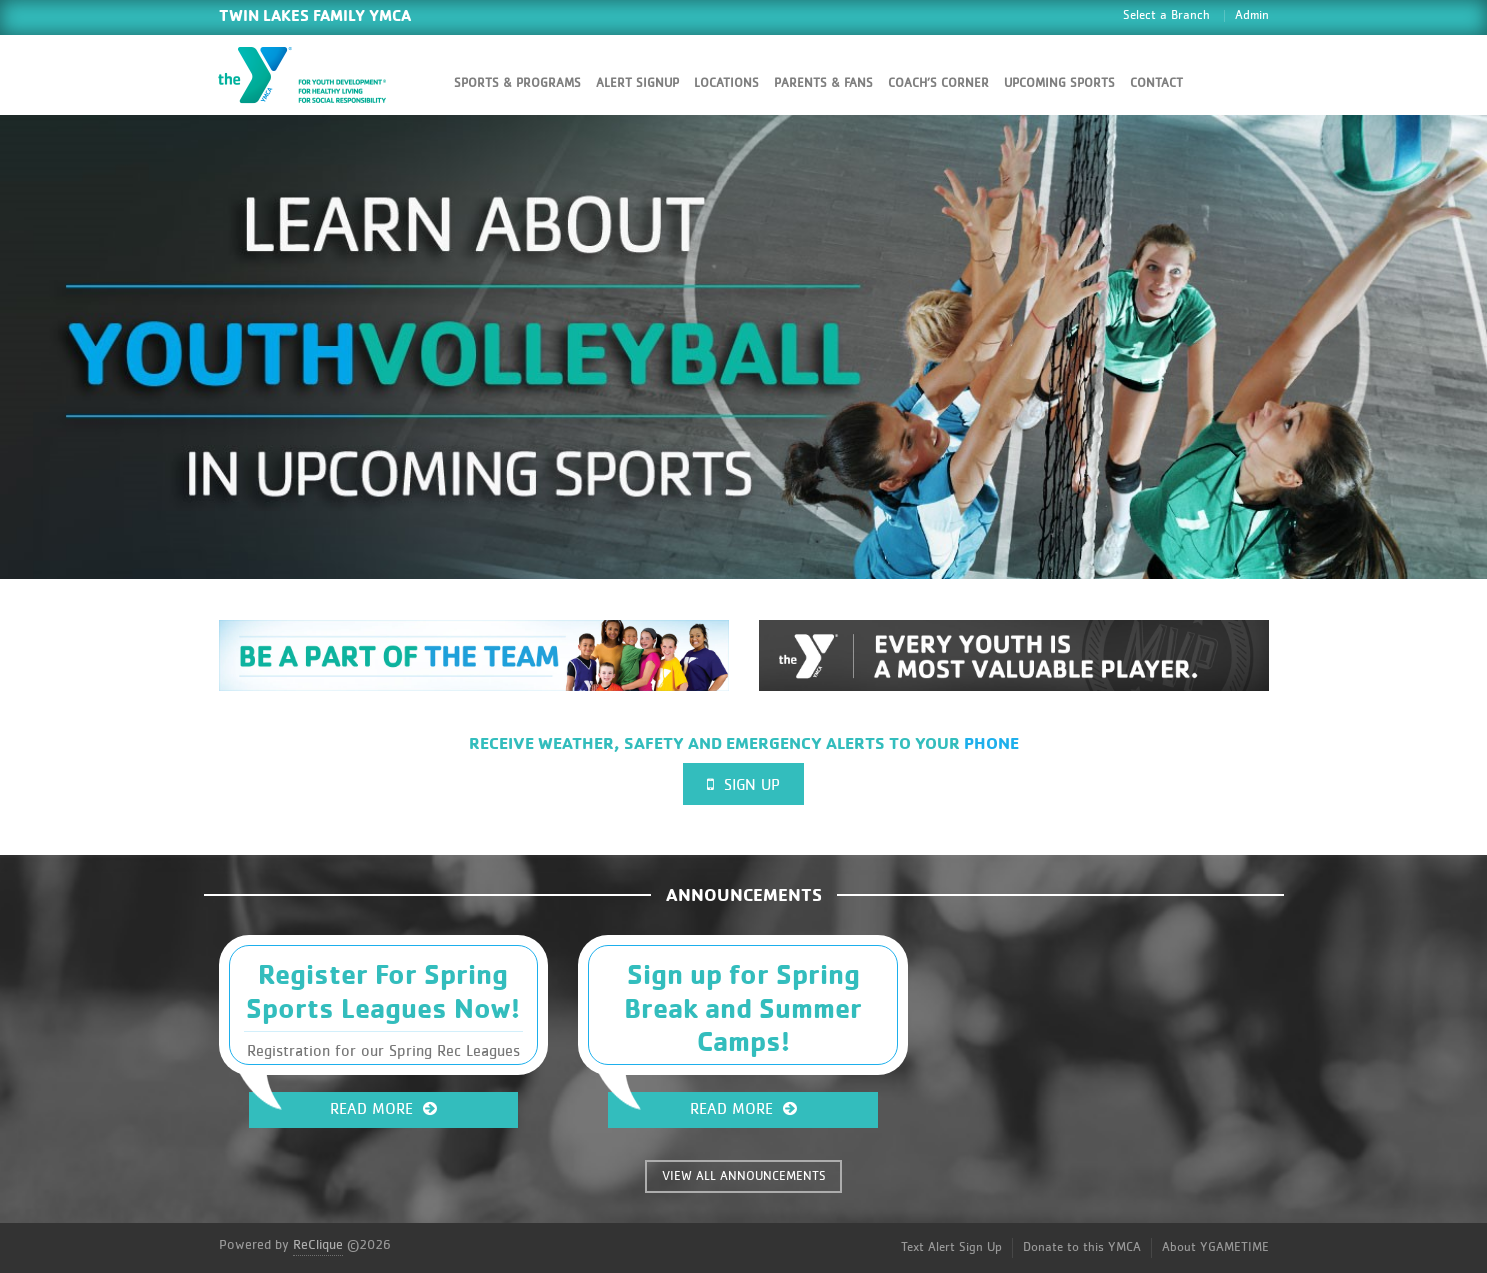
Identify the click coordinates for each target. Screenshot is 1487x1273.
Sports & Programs (517, 83)
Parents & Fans (823, 83)
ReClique (318, 1245)
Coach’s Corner (938, 83)
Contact (1156, 83)
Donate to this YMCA (1082, 1247)
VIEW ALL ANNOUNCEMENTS (744, 1176)
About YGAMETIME (1215, 1247)
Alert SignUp (637, 83)
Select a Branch (1166, 15)
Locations (726, 83)
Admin (1252, 15)
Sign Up (743, 784)
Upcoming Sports (1059, 83)
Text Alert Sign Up (951, 1247)
